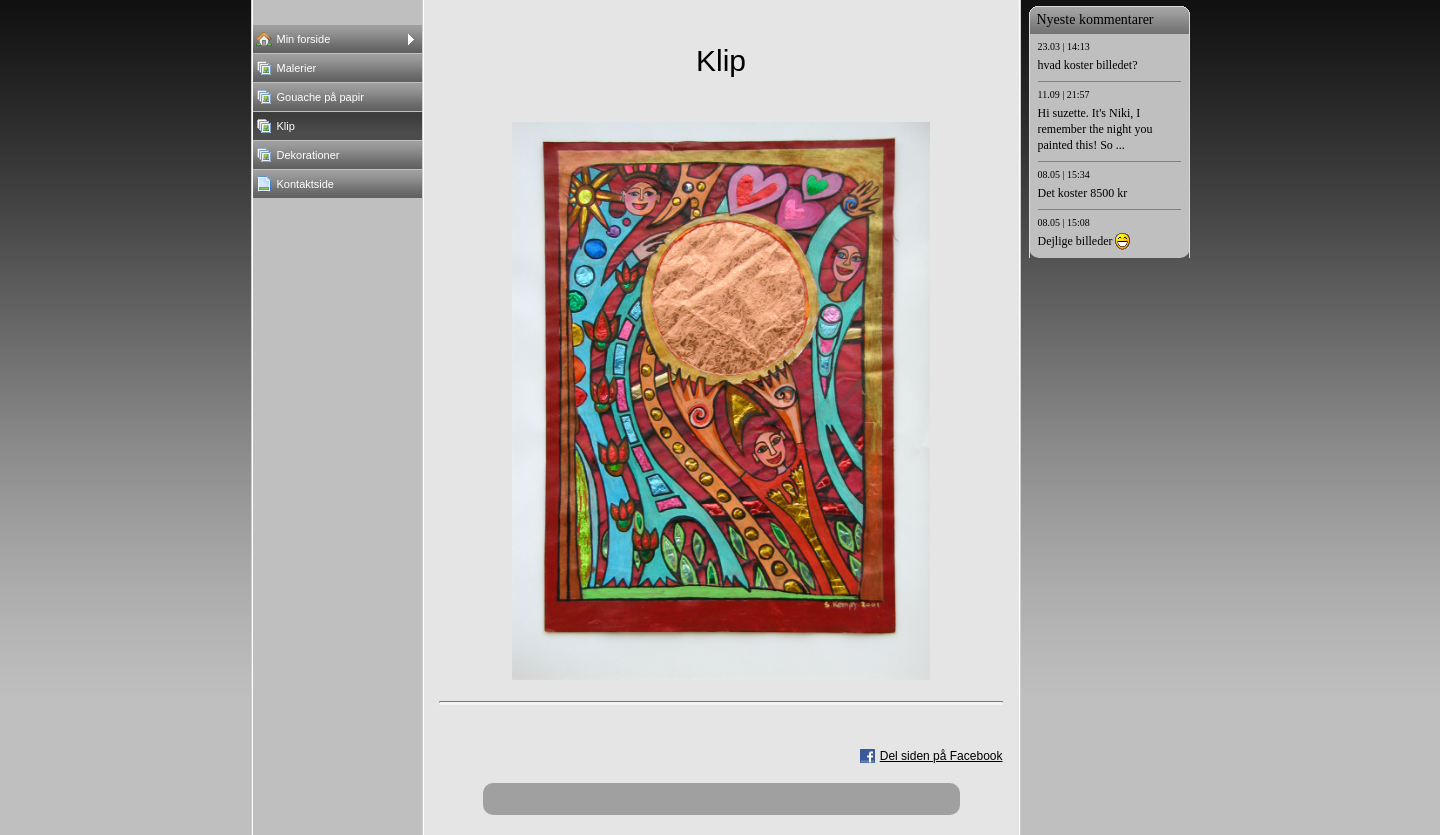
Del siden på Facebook (941, 756)
